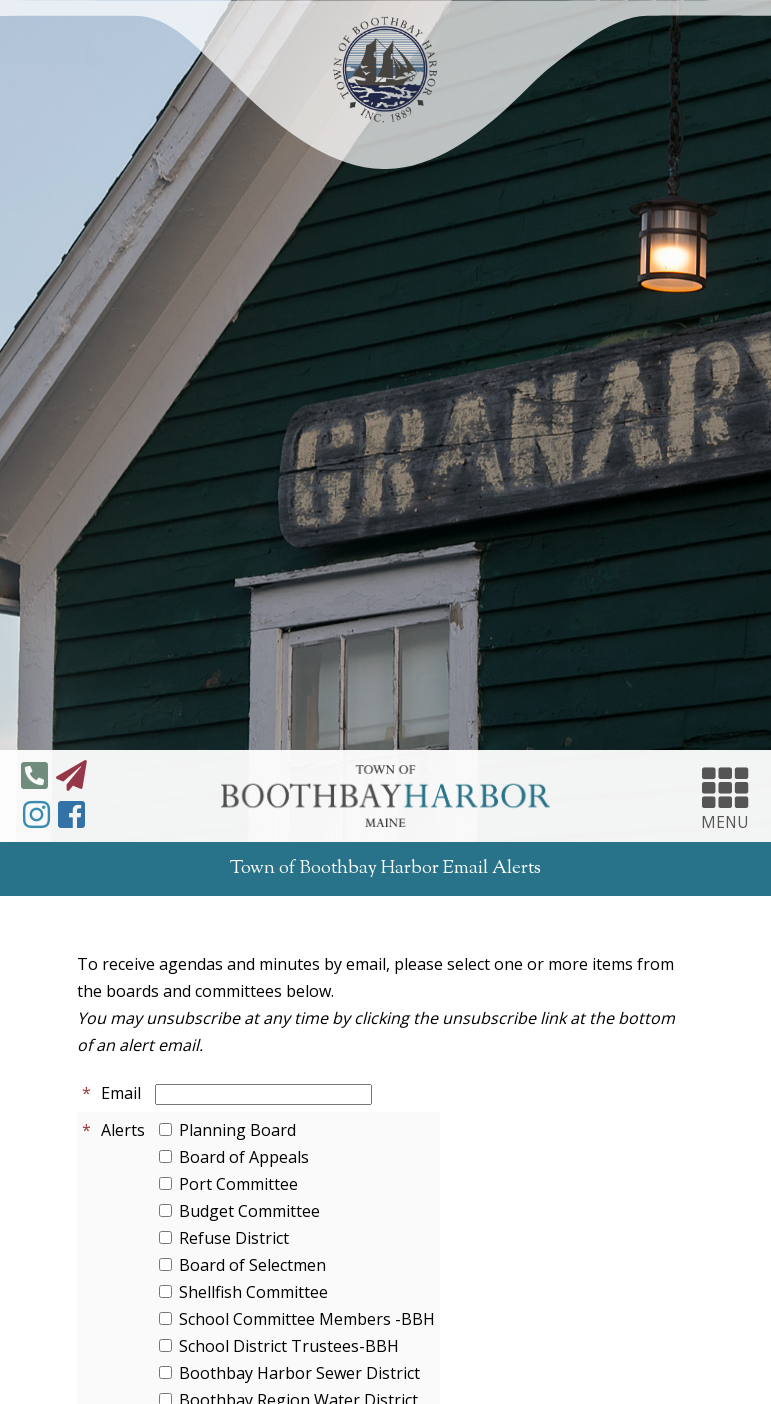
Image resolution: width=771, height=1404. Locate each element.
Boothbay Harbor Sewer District (299, 1373)
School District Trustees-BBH (289, 1346)
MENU (725, 796)
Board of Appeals (244, 1157)
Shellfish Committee (253, 1292)
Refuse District (234, 1238)
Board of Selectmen (252, 1265)
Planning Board (237, 1130)
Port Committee (238, 1184)
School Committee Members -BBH (307, 1319)
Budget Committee (249, 1211)
